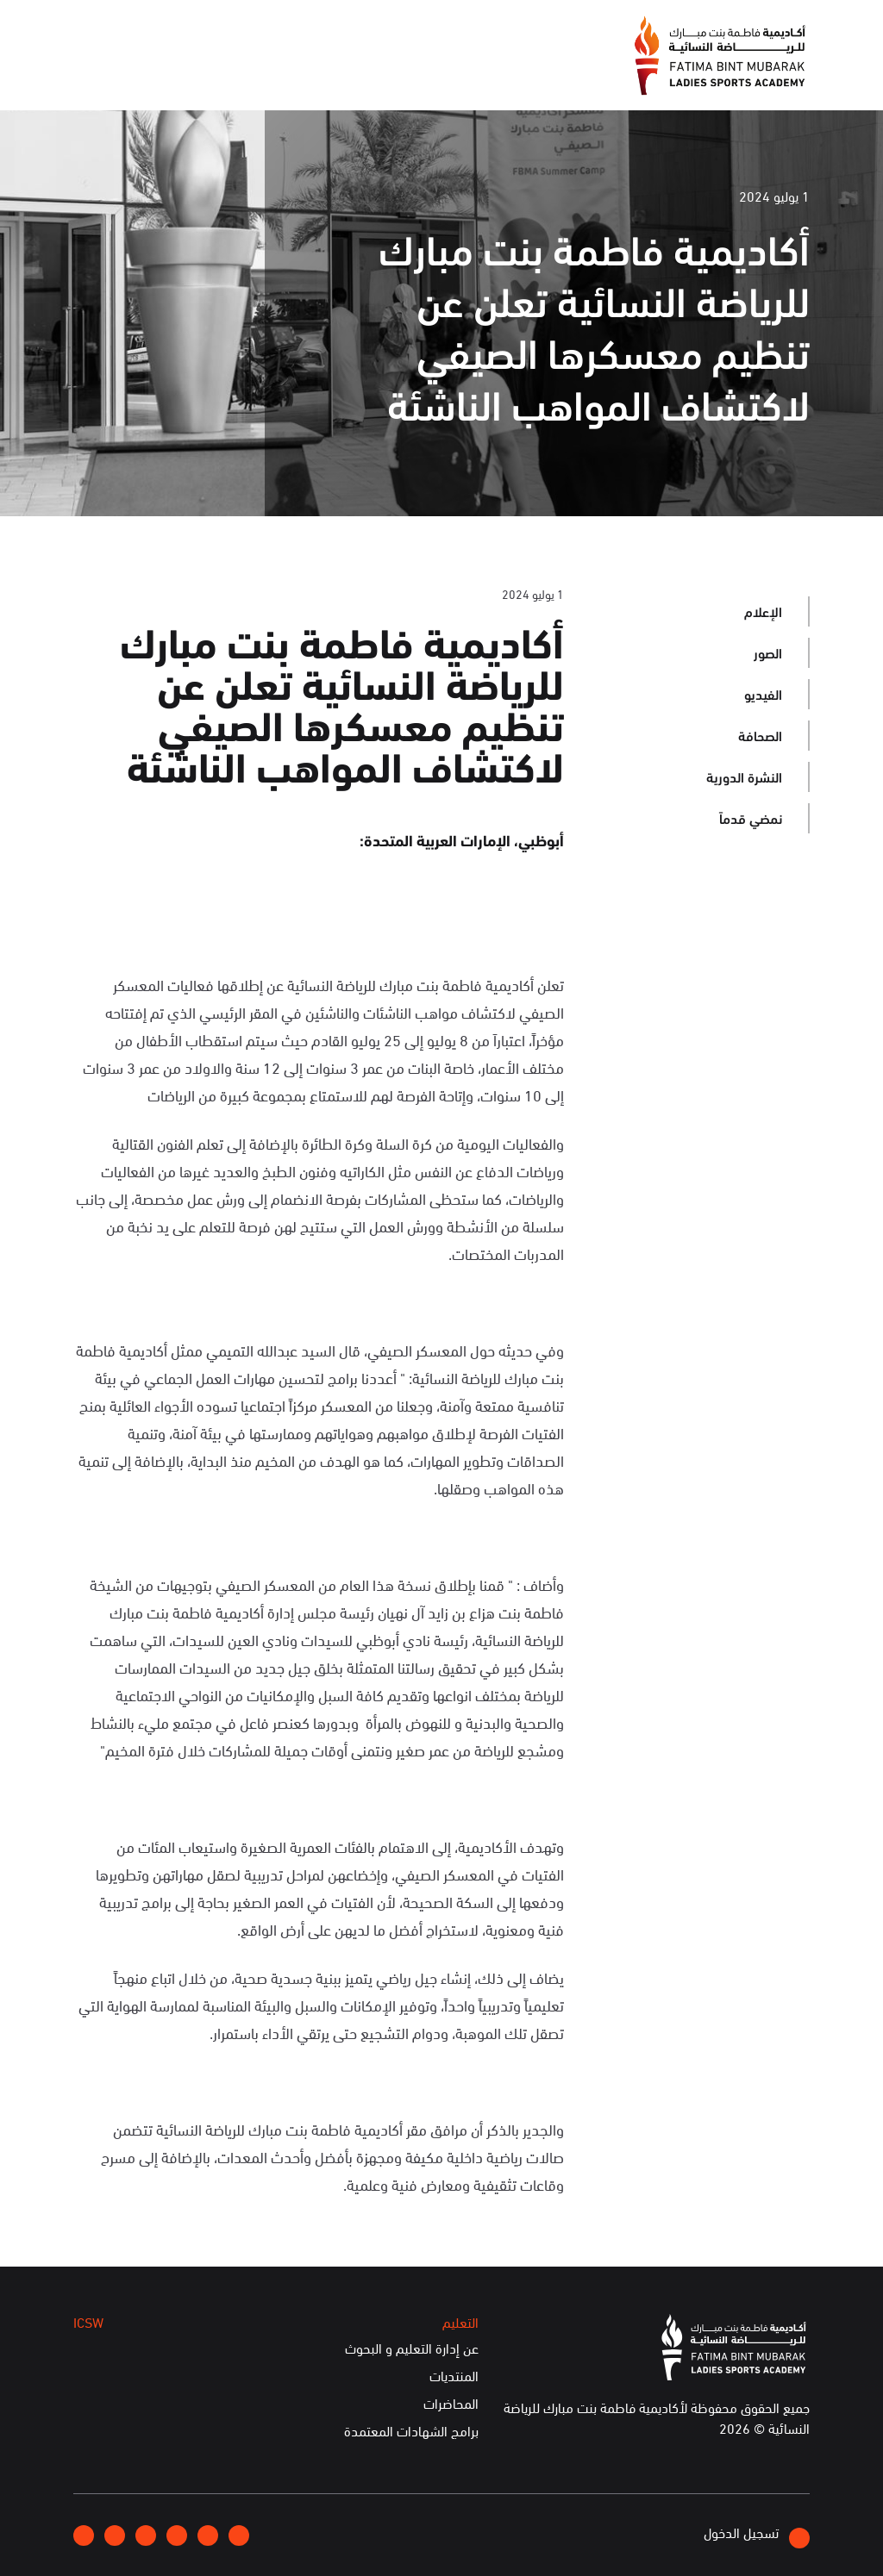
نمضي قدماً (750, 817)
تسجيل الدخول (757, 2535)
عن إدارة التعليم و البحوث (412, 2348)
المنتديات (454, 2376)
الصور (768, 651)
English (143, 30)
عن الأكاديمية (527, 74)
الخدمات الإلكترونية (135, 74)
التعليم (296, 74)
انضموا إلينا (285, 31)
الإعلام (442, 74)
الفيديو (763, 693)
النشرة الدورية (744, 776)
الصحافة (760, 734)
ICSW (233, 74)
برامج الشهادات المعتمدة (411, 2431)
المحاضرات (451, 2403)
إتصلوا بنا (210, 30)
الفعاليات (370, 74)
